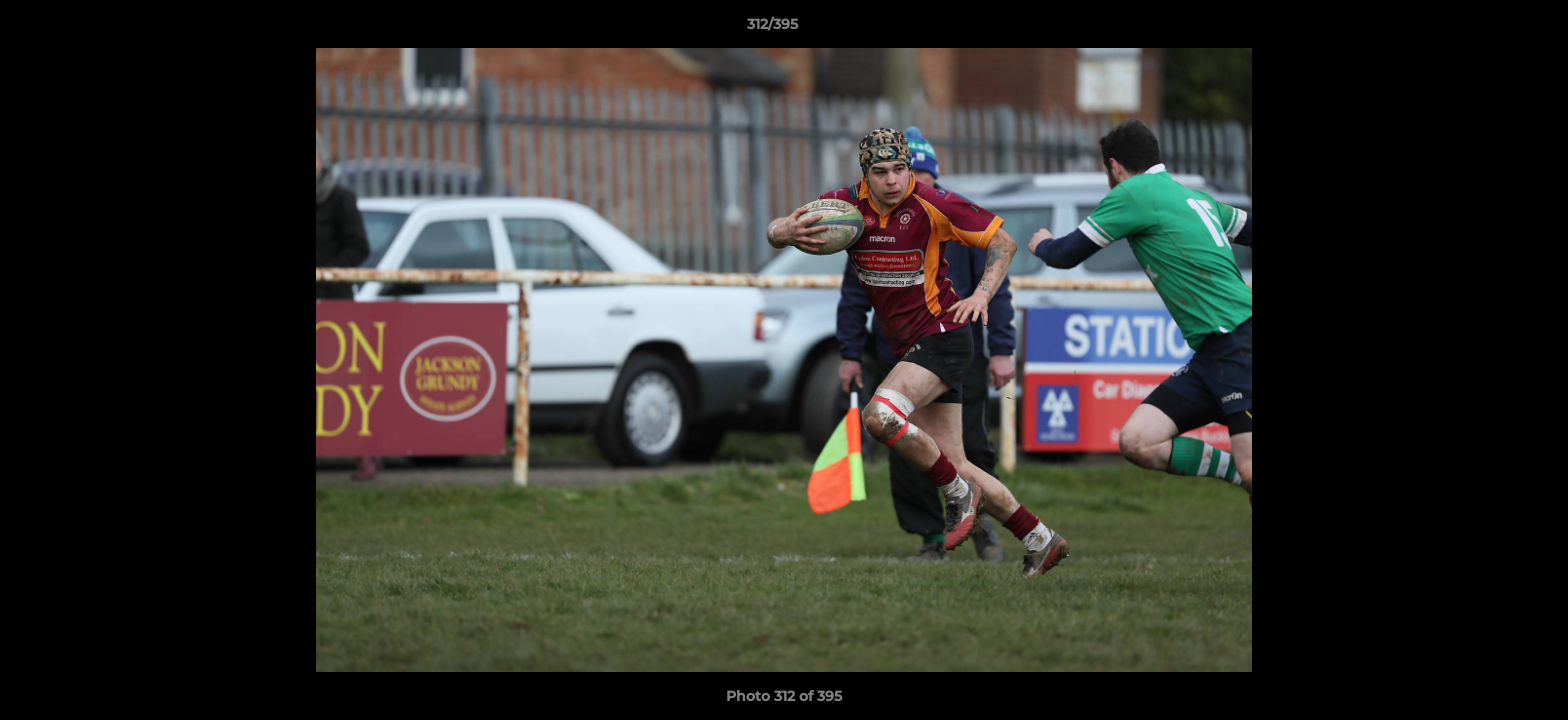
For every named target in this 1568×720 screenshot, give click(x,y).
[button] (1484, 29)
